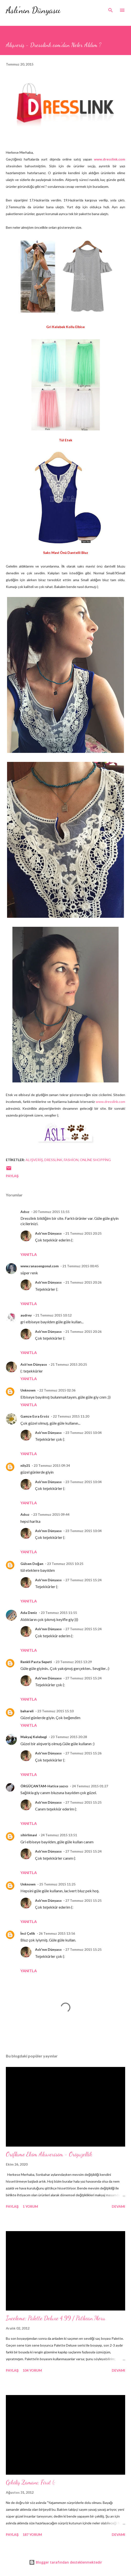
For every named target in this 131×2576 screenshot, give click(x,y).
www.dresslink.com (109, 159)
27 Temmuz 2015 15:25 (83, 1802)
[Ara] (110, 9)
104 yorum (32, 2370)
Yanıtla (28, 1254)
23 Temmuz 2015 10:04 (83, 1432)
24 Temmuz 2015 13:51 (59, 1835)
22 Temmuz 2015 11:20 (71, 1416)
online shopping (95, 1160)
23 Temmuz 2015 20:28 (69, 1737)
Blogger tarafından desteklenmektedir (65, 2562)
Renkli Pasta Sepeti (36, 1662)
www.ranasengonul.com (39, 1266)
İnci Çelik (27, 1933)
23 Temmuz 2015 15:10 (55, 1711)
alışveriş (34, 1160)
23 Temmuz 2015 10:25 (65, 1564)
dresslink (53, 1160)
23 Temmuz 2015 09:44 (51, 1514)
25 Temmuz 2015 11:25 (57, 1884)
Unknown (28, 1390)
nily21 (25, 1465)
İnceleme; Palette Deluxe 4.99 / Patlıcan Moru (55, 2318)
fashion (71, 1160)
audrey (26, 1315)
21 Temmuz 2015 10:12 (53, 1315)
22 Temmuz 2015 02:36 (57, 1390)
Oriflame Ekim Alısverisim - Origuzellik (49, 2154)
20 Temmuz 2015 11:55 (51, 1212)
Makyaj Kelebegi (33, 1737)
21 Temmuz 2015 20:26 (83, 1282)
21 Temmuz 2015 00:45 (80, 1266)
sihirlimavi (28, 1835)
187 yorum (32, 2534)
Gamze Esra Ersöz (34, 1416)
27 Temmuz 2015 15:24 (83, 1580)
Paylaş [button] (12, 1176)
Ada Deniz (28, 1612)
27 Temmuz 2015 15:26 (83, 1753)
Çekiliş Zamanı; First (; (30, 2482)
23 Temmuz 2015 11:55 (59, 1612)
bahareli (27, 1711)
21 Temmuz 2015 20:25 (83, 1233)
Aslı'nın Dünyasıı (33, 10)
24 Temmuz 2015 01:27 (90, 1786)
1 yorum (30, 2206)
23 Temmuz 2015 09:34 (52, 1465)
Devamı (118, 2206)
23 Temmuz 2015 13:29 (74, 1662)
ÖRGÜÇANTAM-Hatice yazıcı (44, 1786)
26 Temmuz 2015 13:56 (57, 1933)
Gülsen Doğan (31, 1564)
